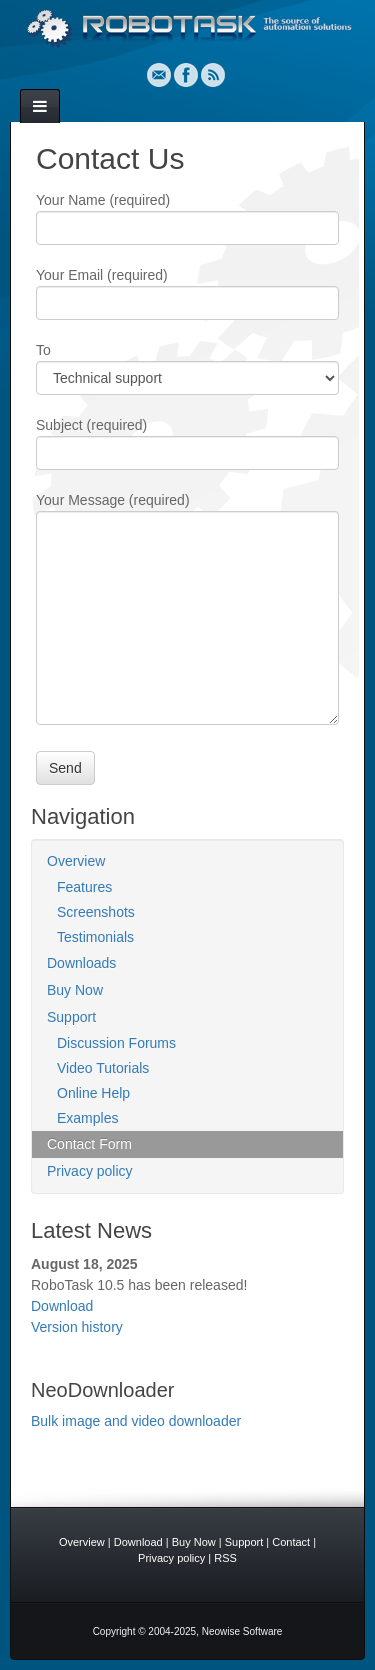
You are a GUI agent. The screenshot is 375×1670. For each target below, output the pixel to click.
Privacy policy (90, 1171)
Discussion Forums (116, 1043)
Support (71, 1017)
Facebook (186, 75)
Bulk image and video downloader (136, 1421)
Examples (87, 1118)
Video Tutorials (103, 1068)
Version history (77, 1327)
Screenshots (96, 912)
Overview (76, 861)
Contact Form (89, 1144)
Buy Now (75, 990)
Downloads (81, 963)
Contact (291, 1542)
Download (62, 1306)
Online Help (93, 1093)
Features (84, 887)
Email (159, 75)
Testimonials (95, 937)
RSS (213, 75)
